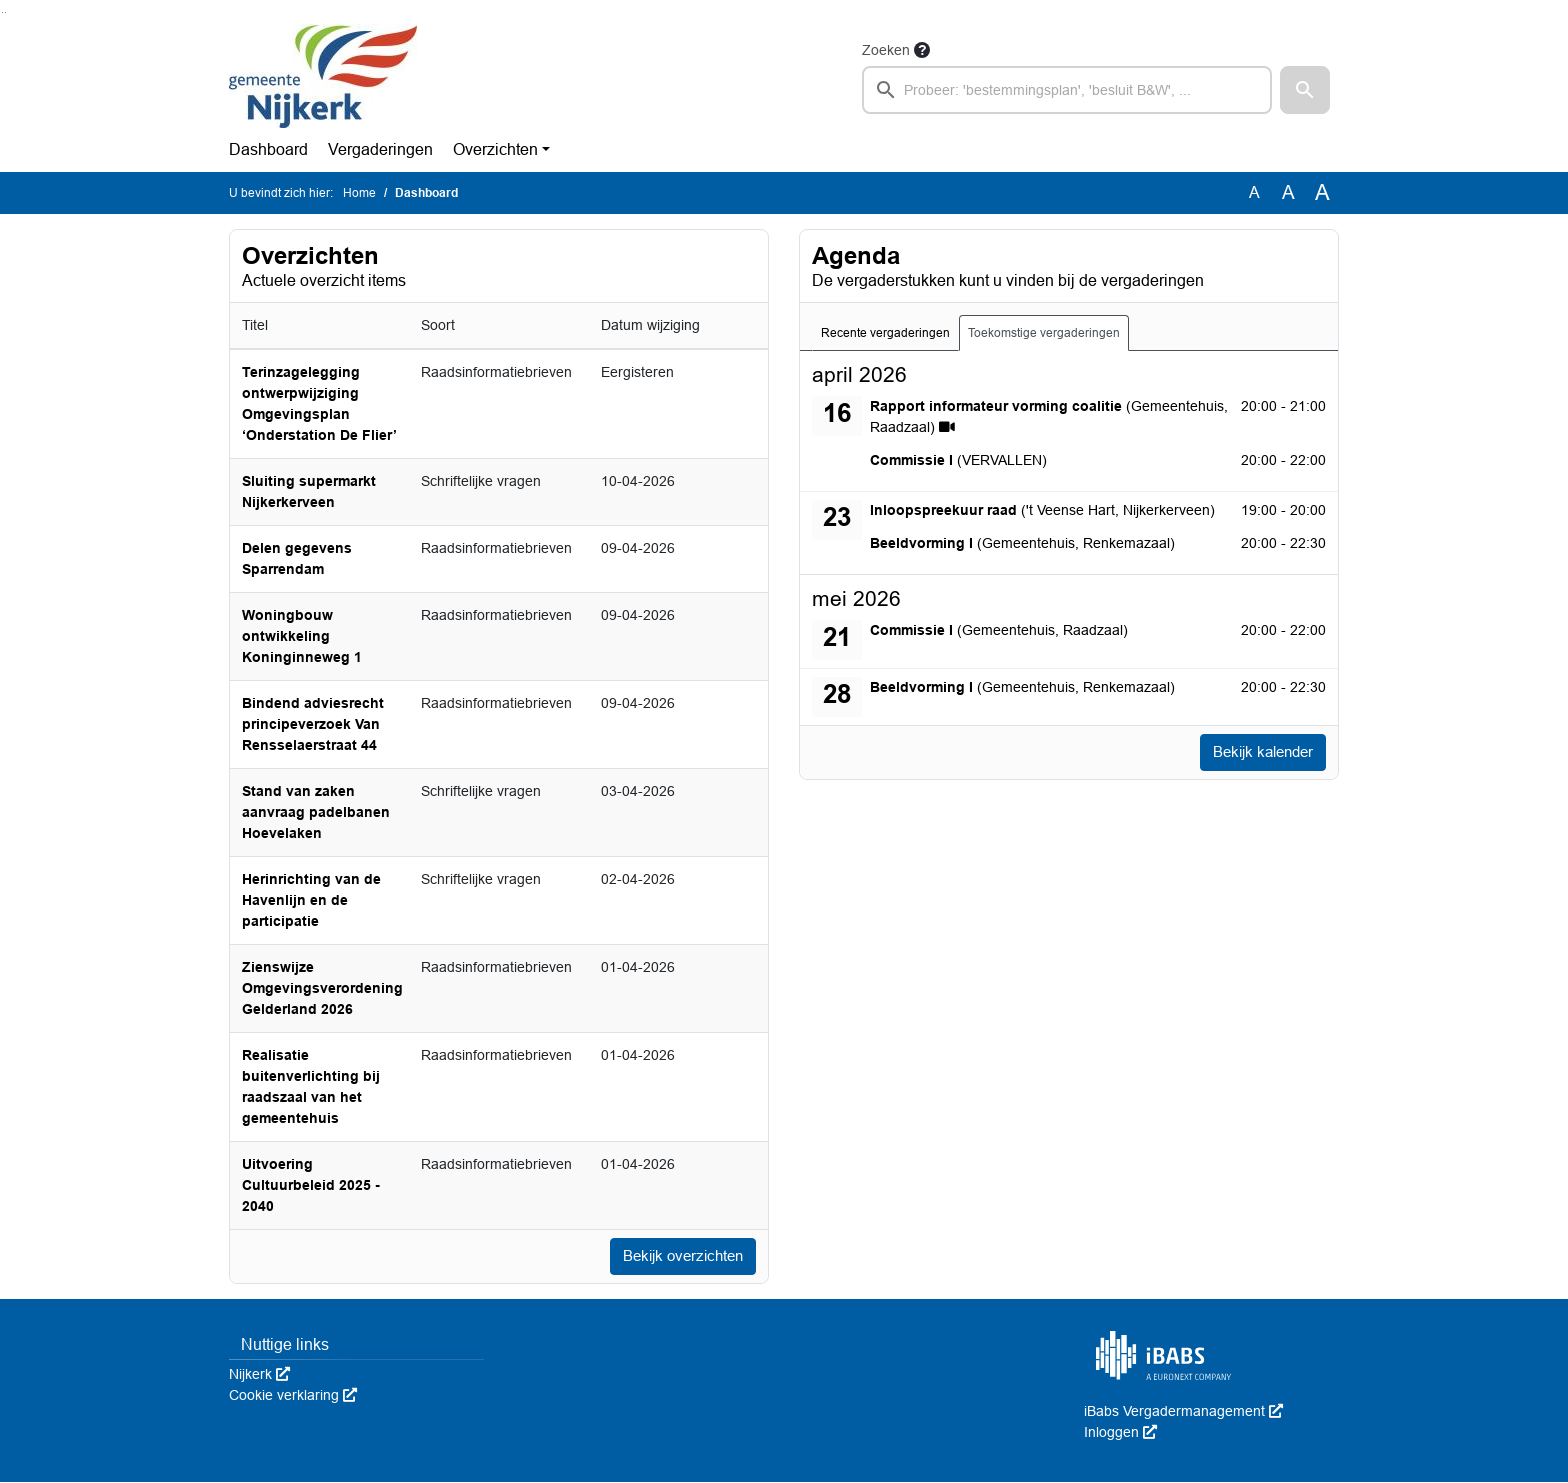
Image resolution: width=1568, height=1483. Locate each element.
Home (359, 193)
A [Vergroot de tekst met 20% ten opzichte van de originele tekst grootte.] (1288, 192)
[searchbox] (1067, 90)
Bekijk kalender (1258, 752)
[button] (1305, 90)
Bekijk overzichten (678, 1256)
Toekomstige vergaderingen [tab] (1044, 333)
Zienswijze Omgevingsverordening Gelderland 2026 (322, 988)
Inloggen (1120, 1433)
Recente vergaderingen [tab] (885, 333)
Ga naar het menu (5, 12)
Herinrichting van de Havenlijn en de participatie (311, 900)
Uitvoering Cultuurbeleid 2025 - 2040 (311, 1185)
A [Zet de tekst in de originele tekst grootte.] (1254, 192)
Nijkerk (259, 1375)
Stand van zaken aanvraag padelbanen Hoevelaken (316, 812)
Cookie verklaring (293, 1396)
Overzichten (495, 149)
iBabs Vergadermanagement (1183, 1412)
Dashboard (268, 149)
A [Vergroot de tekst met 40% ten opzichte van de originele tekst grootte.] (1322, 193)
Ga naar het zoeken (2, 12)
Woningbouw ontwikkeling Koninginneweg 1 (302, 636)
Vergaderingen (380, 149)
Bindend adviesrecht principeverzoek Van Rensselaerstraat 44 (313, 724)
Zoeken (886, 50)
